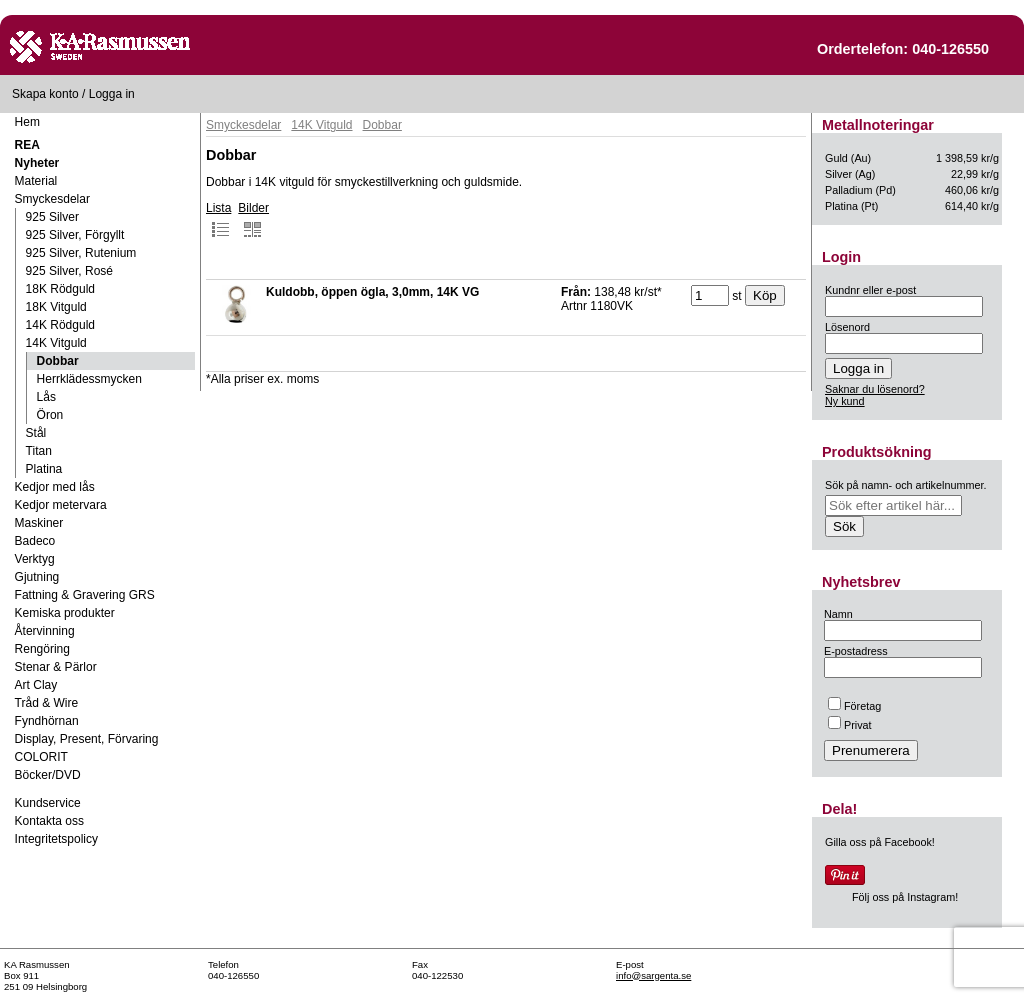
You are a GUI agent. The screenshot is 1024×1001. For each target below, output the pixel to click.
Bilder (253, 220)
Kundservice (48, 803)
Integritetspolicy (56, 839)
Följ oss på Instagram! (905, 897)
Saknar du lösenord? (875, 389)
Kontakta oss (49, 821)
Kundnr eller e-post (870, 290)
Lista (218, 220)
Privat (850, 725)
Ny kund (845, 401)
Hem (27, 122)
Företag (854, 706)
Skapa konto (45, 94)
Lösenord (847, 327)
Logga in (112, 94)
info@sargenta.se (653, 975)
